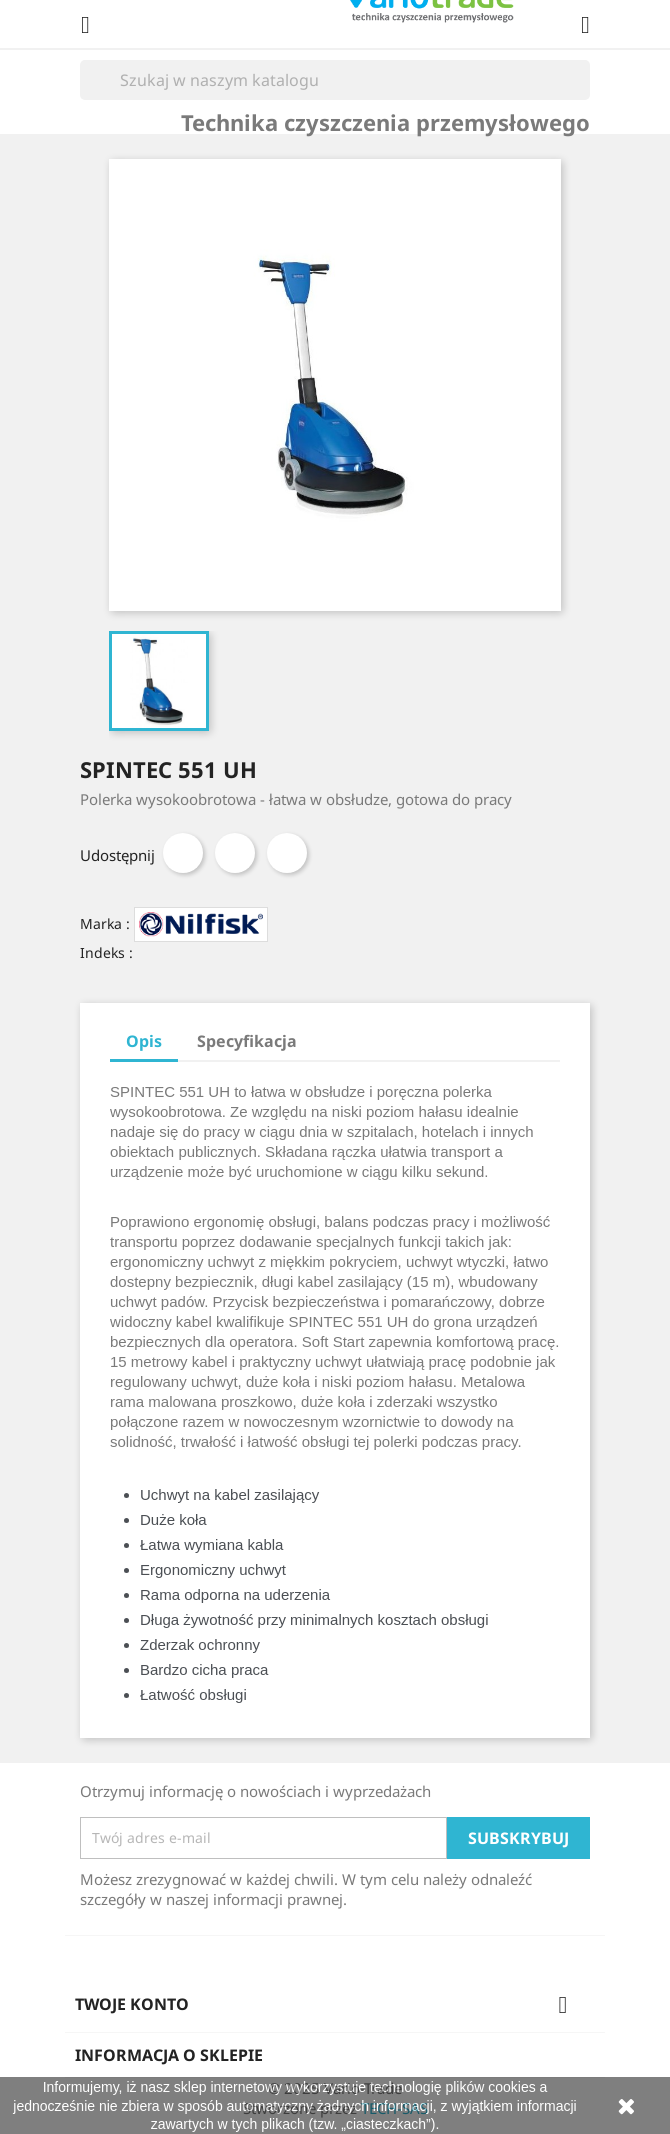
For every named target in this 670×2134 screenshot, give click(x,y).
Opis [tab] (144, 1041)
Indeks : (106, 952)
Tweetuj (235, 853)
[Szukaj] (335, 80)
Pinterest (287, 853)
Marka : (105, 923)
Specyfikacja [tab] (247, 1041)
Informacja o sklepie (169, 2055)
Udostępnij (183, 853)
